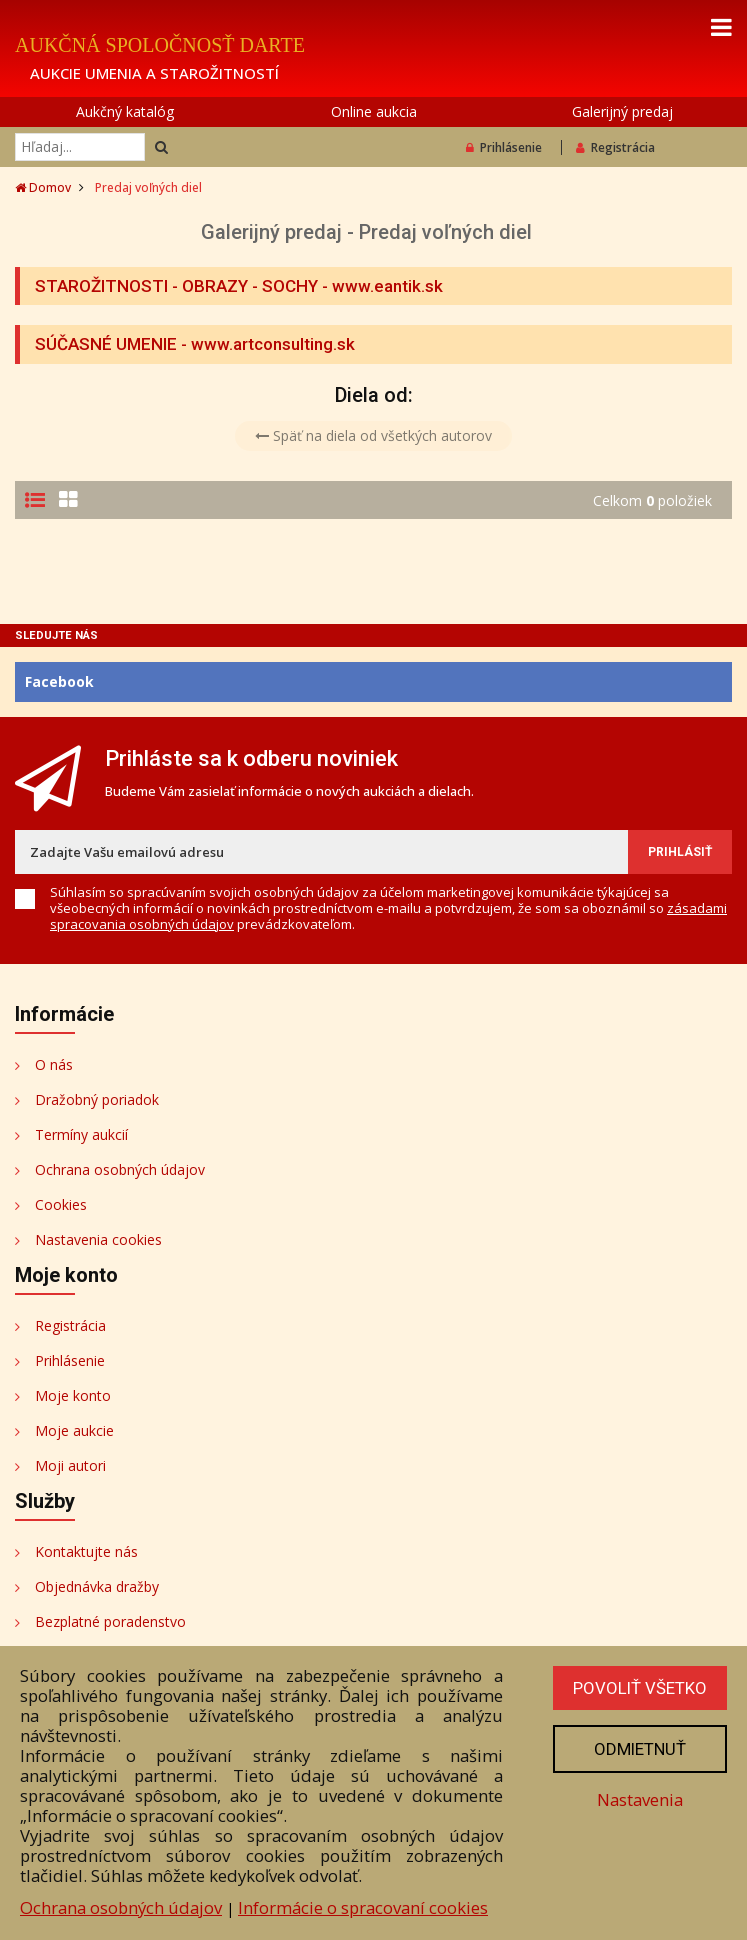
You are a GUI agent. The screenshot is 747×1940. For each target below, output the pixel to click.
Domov (43, 187)
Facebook (59, 681)
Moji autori (70, 1465)
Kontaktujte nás (86, 1551)
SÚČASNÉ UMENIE (106, 344)
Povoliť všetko (640, 1688)
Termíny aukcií (81, 1134)
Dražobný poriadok (97, 1099)
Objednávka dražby (97, 1586)
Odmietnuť (640, 1749)
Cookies (61, 1204)
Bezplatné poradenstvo (110, 1621)
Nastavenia (640, 1799)
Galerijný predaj (622, 111)
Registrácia (615, 147)
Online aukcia (374, 111)
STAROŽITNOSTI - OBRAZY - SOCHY (176, 286)
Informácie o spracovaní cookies (363, 1907)
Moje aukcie (74, 1430)
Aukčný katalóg (125, 111)
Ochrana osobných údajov (120, 1169)
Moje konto (73, 1395)
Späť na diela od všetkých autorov (373, 435)
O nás (54, 1064)
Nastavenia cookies (98, 1239)
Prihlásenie (504, 147)
